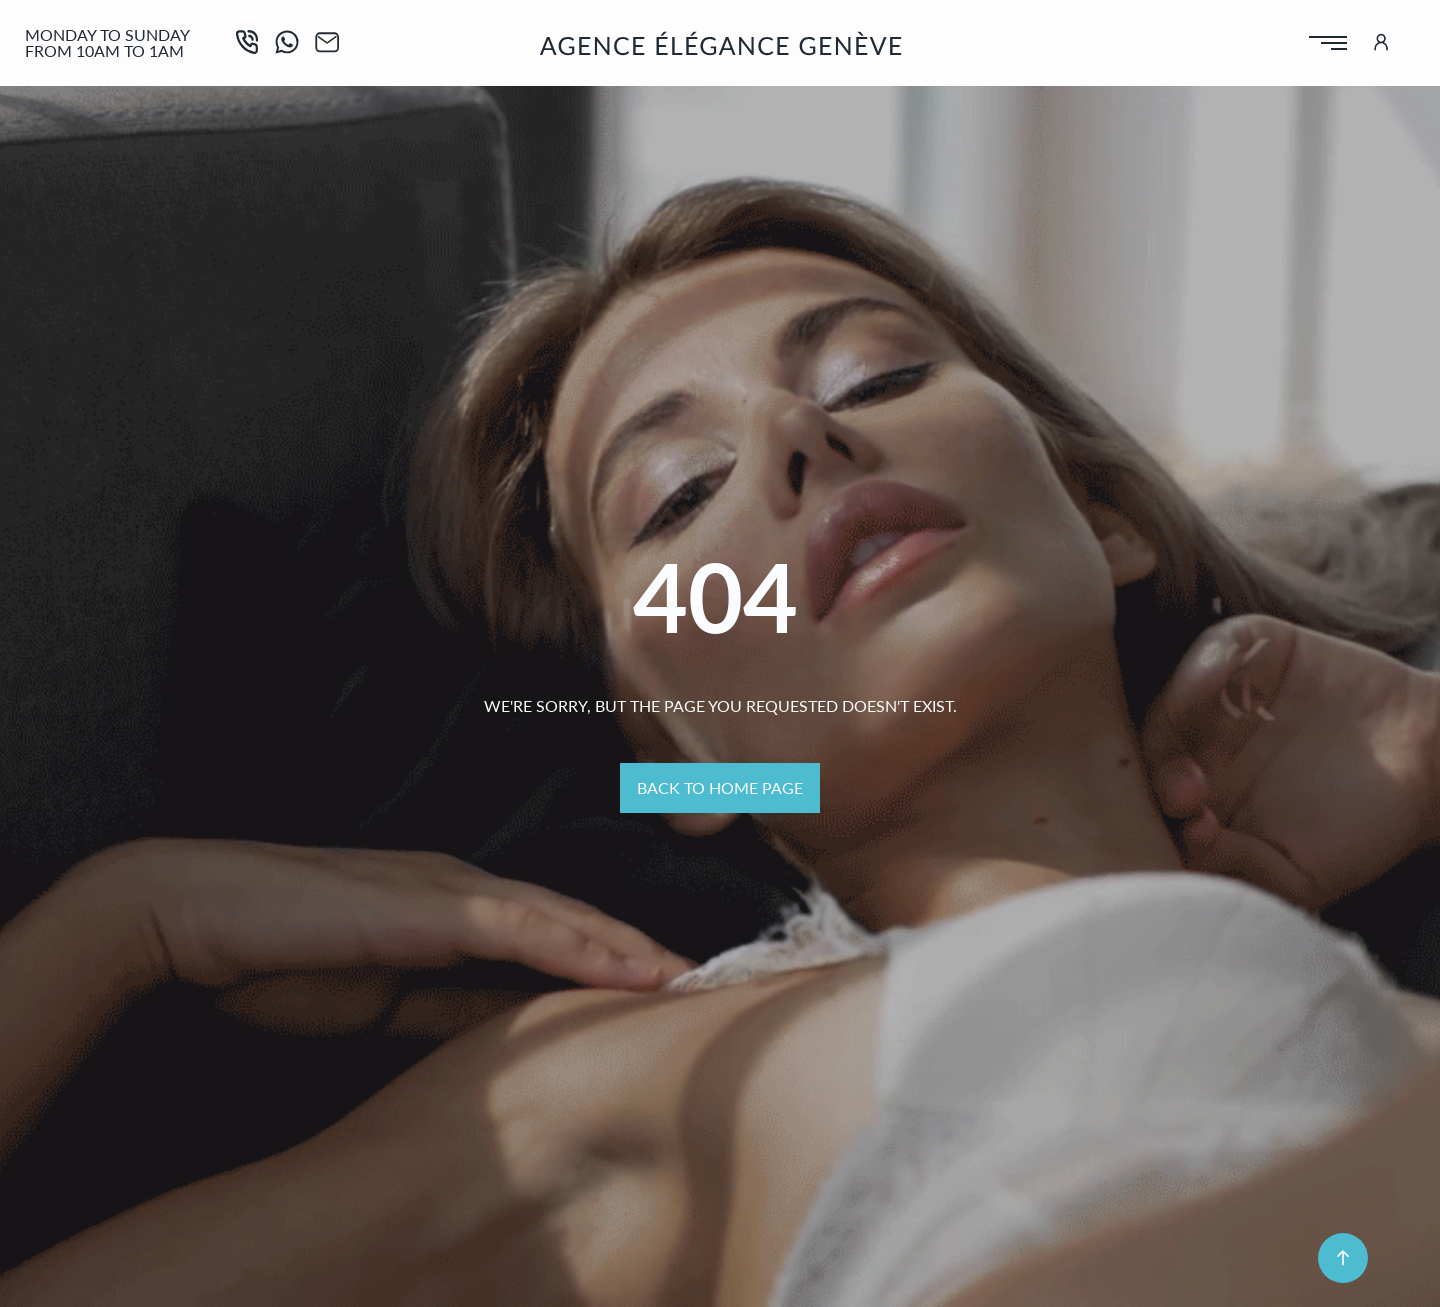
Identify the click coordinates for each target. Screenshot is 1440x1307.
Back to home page (720, 787)
